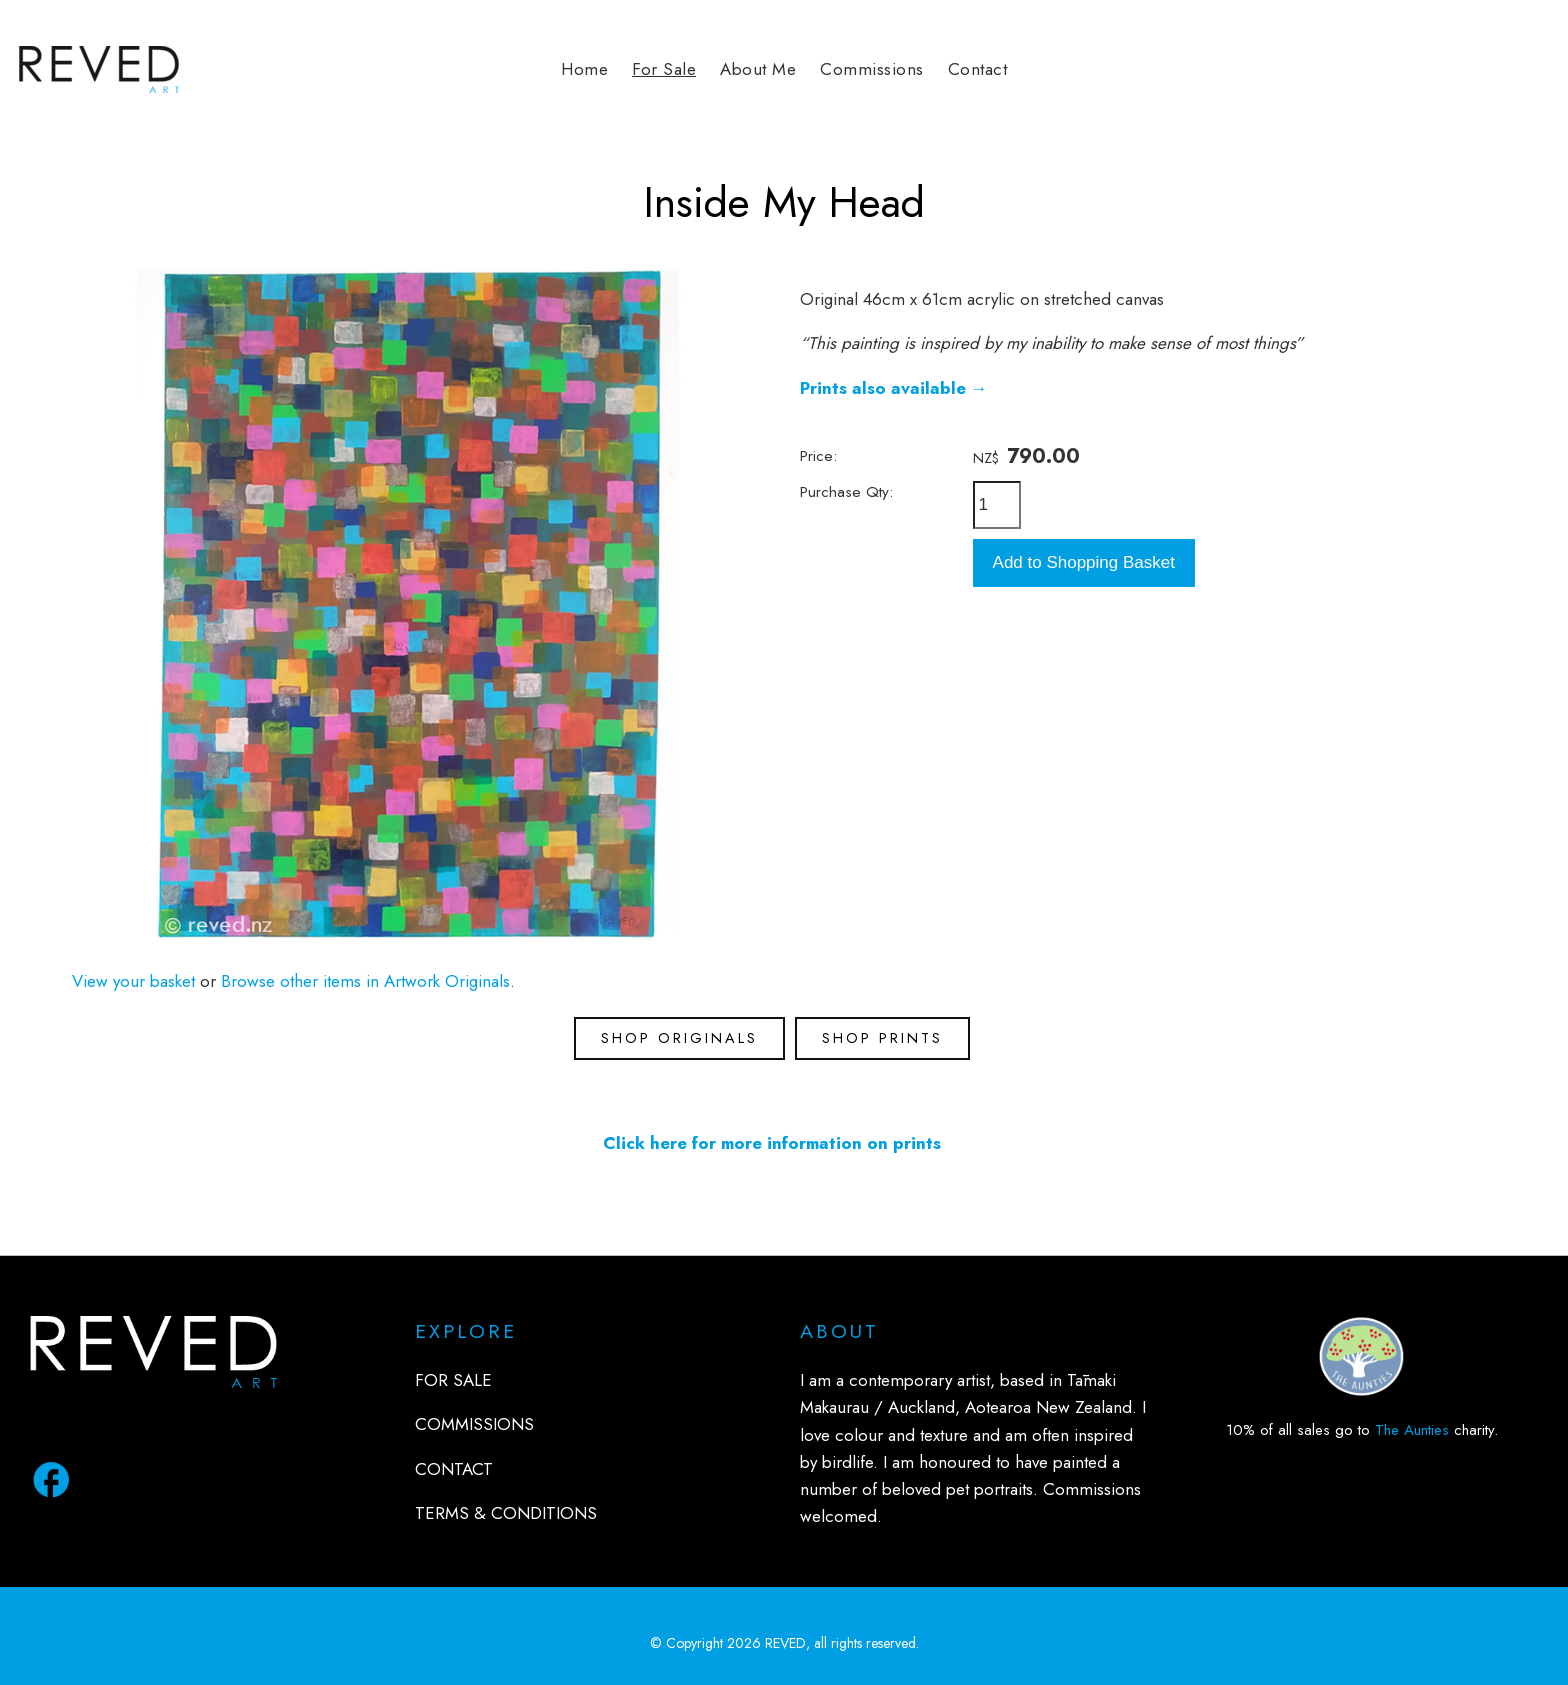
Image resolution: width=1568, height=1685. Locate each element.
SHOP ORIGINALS (679, 1038)
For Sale (664, 69)
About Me (758, 69)
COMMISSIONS (474, 1424)
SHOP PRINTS (882, 1038)
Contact (978, 69)
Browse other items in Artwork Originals (365, 981)
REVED (785, 1643)
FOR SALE (453, 1380)
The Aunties (1412, 1430)
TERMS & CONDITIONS (506, 1513)
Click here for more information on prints (772, 1143)
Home (584, 69)
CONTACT (454, 1469)
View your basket (133, 981)
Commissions (872, 69)
